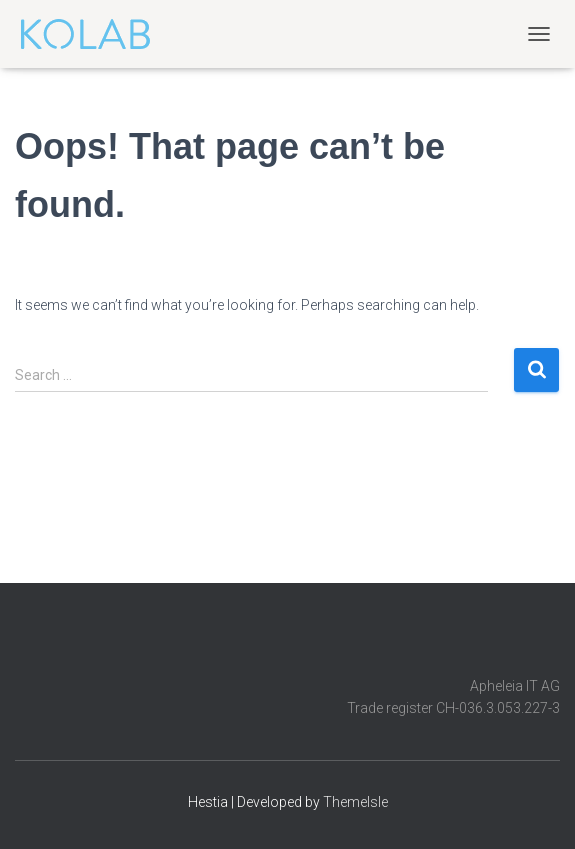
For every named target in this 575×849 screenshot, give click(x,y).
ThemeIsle (355, 802)
